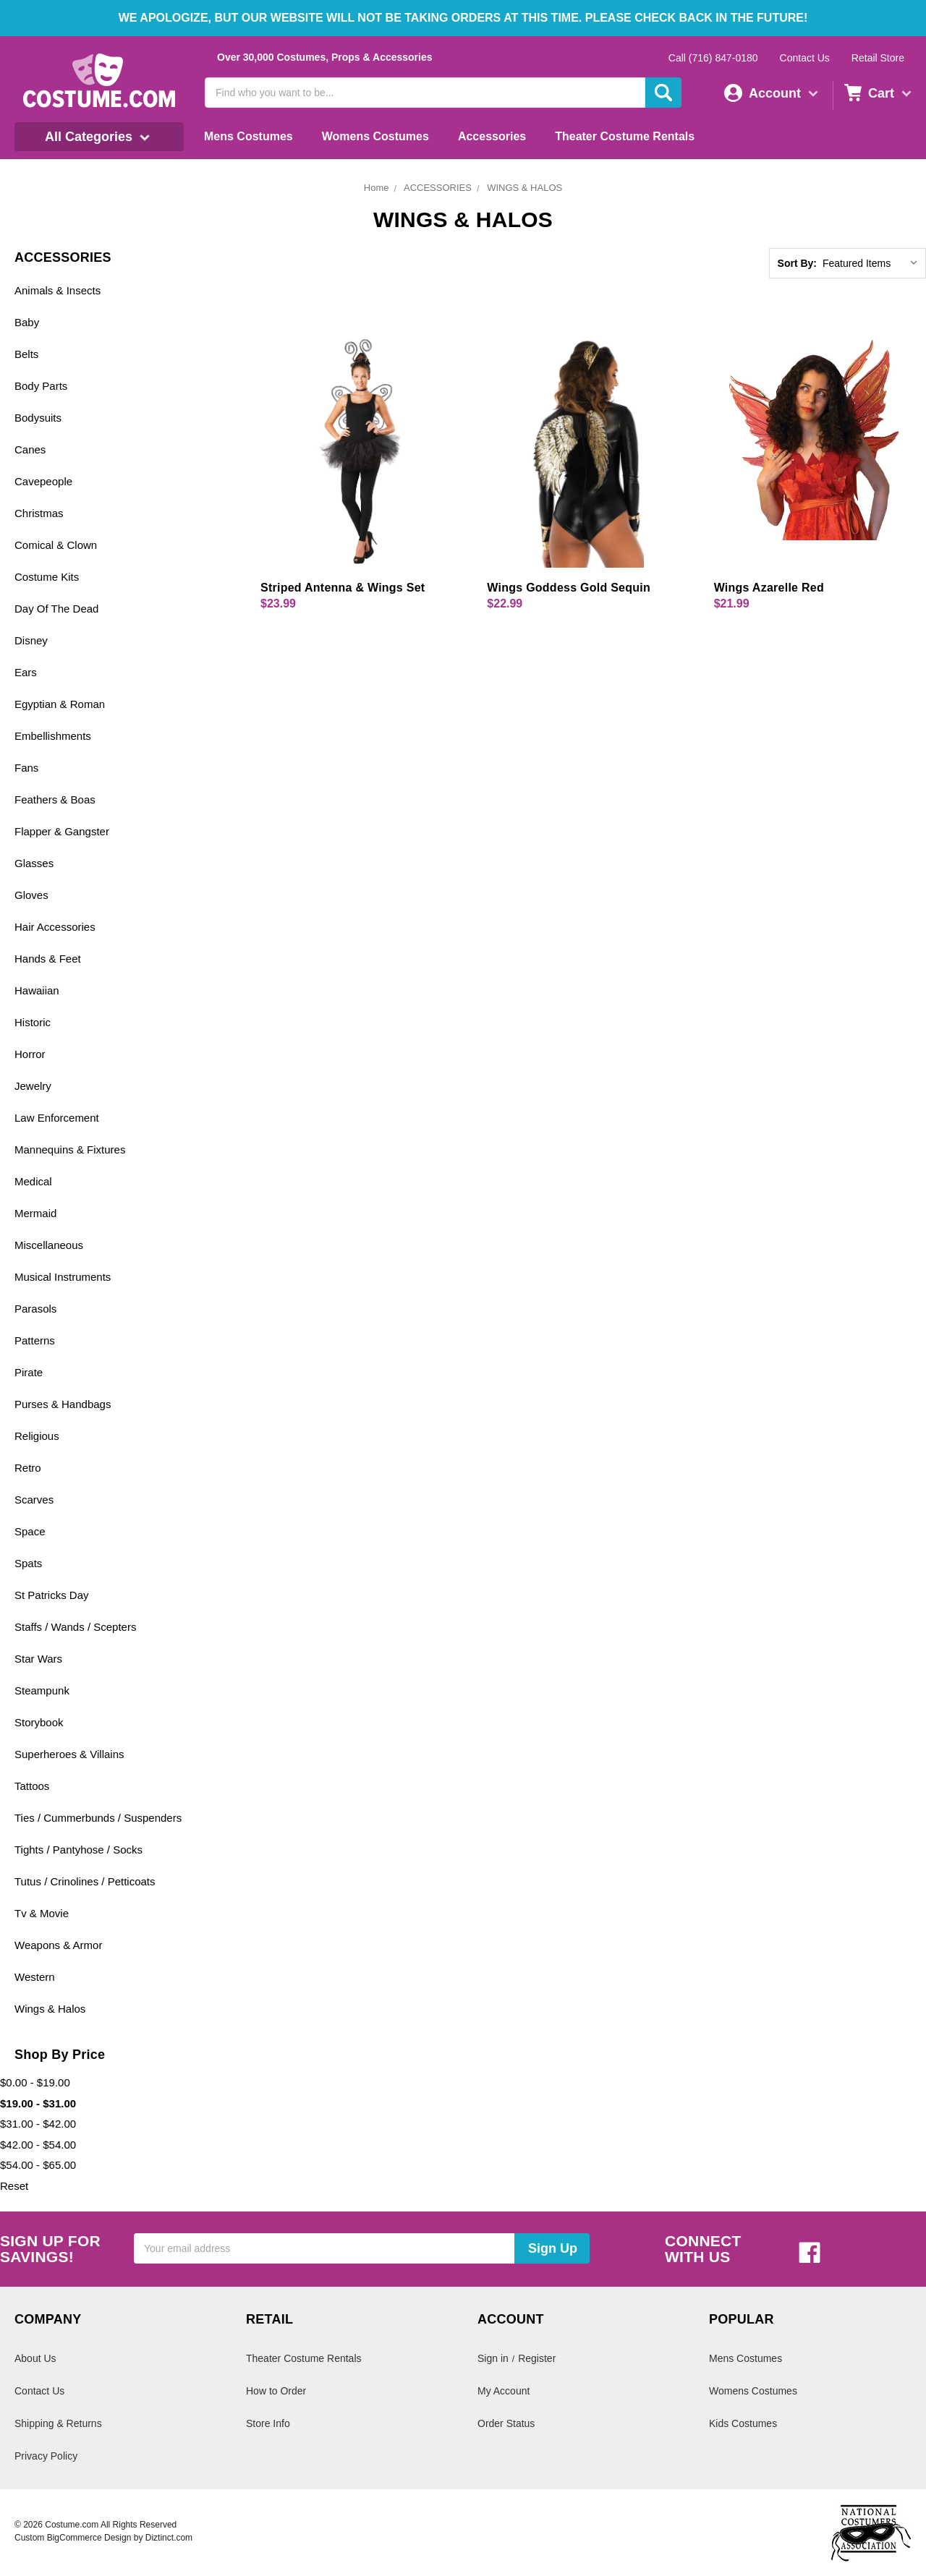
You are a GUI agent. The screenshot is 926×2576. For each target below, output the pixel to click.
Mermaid (35, 1213)
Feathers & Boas (54, 799)
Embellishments (52, 736)
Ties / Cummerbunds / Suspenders (98, 1818)
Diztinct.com (168, 2538)
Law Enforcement (56, 1118)
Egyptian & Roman (59, 704)
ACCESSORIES (438, 187)
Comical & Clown (55, 545)
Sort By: (797, 263)
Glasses (34, 863)
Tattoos (31, 1786)
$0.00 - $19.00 (35, 2082)
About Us (35, 2358)
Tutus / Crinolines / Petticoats (85, 1881)
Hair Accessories (54, 927)
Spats (28, 1563)
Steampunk (41, 1690)
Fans (26, 768)
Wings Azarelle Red (769, 587)
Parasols (35, 1308)
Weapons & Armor (58, 1945)
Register (537, 2358)
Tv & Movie (41, 1913)
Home (376, 187)
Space (30, 1531)
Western (34, 1977)
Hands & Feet (47, 958)
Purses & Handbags (62, 1404)
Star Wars (38, 1658)
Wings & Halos (49, 2009)
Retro (27, 1468)
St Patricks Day (51, 1595)
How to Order (276, 2391)
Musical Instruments (62, 1277)
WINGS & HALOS (524, 187)
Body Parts (40, 386)
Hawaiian (36, 990)
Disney (31, 640)
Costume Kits (46, 577)
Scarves (34, 1499)
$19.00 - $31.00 (38, 2103)
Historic (32, 1022)
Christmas (39, 513)
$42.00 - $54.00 (38, 2144)
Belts (26, 354)
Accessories (492, 136)
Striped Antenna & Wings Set (342, 587)
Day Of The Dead (56, 608)
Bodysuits (37, 417)
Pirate (28, 1372)
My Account (503, 2391)
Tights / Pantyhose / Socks (78, 1849)
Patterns (34, 1340)
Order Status (506, 2423)
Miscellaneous (48, 1245)
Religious (36, 1436)
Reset (14, 2186)
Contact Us (805, 58)
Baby (26, 322)
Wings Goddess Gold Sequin (568, 587)
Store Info (268, 2423)
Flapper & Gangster (61, 831)
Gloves (31, 895)
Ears (25, 672)
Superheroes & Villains (69, 1754)
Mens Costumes (248, 136)
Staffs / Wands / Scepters (75, 1627)
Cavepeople (43, 481)
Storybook (39, 1722)
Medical (33, 1181)
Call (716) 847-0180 (713, 58)
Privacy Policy (45, 2456)
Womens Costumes (375, 136)
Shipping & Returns (58, 2423)
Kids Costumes (743, 2423)
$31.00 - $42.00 (38, 2123)
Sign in (493, 2358)
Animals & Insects (57, 290)
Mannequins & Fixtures (69, 1149)
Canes (30, 449)
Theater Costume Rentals (624, 136)
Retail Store (877, 58)
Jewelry (32, 1086)
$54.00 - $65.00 (38, 2165)
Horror (30, 1054)
